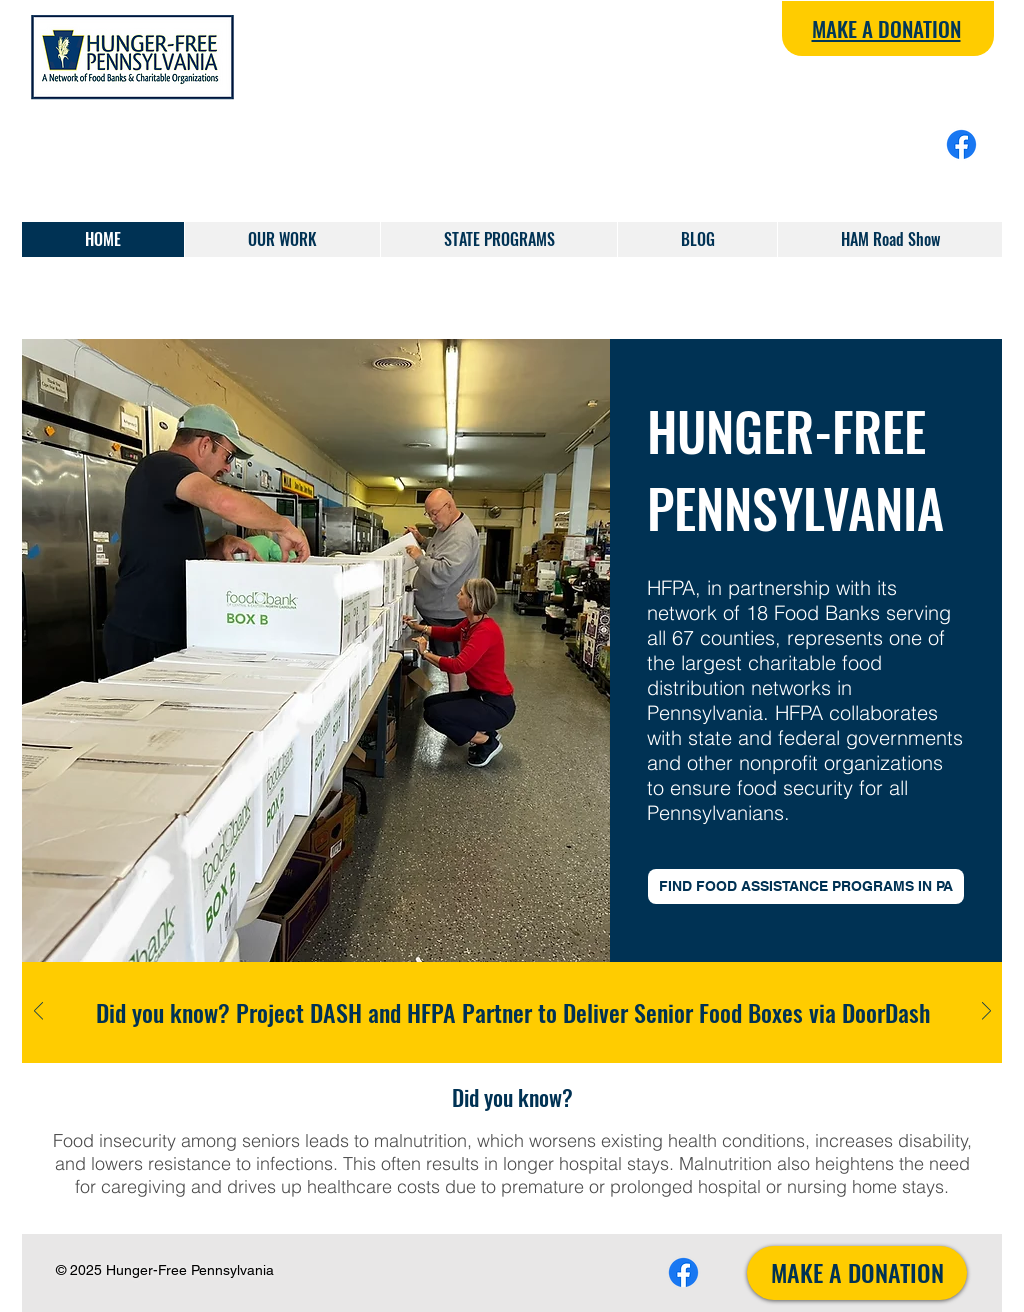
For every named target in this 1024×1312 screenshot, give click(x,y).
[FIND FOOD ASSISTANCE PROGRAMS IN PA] (806, 886)
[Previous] (38, 1012)
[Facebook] (961, 144)
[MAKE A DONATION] (857, 1273)
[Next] (986, 1012)
